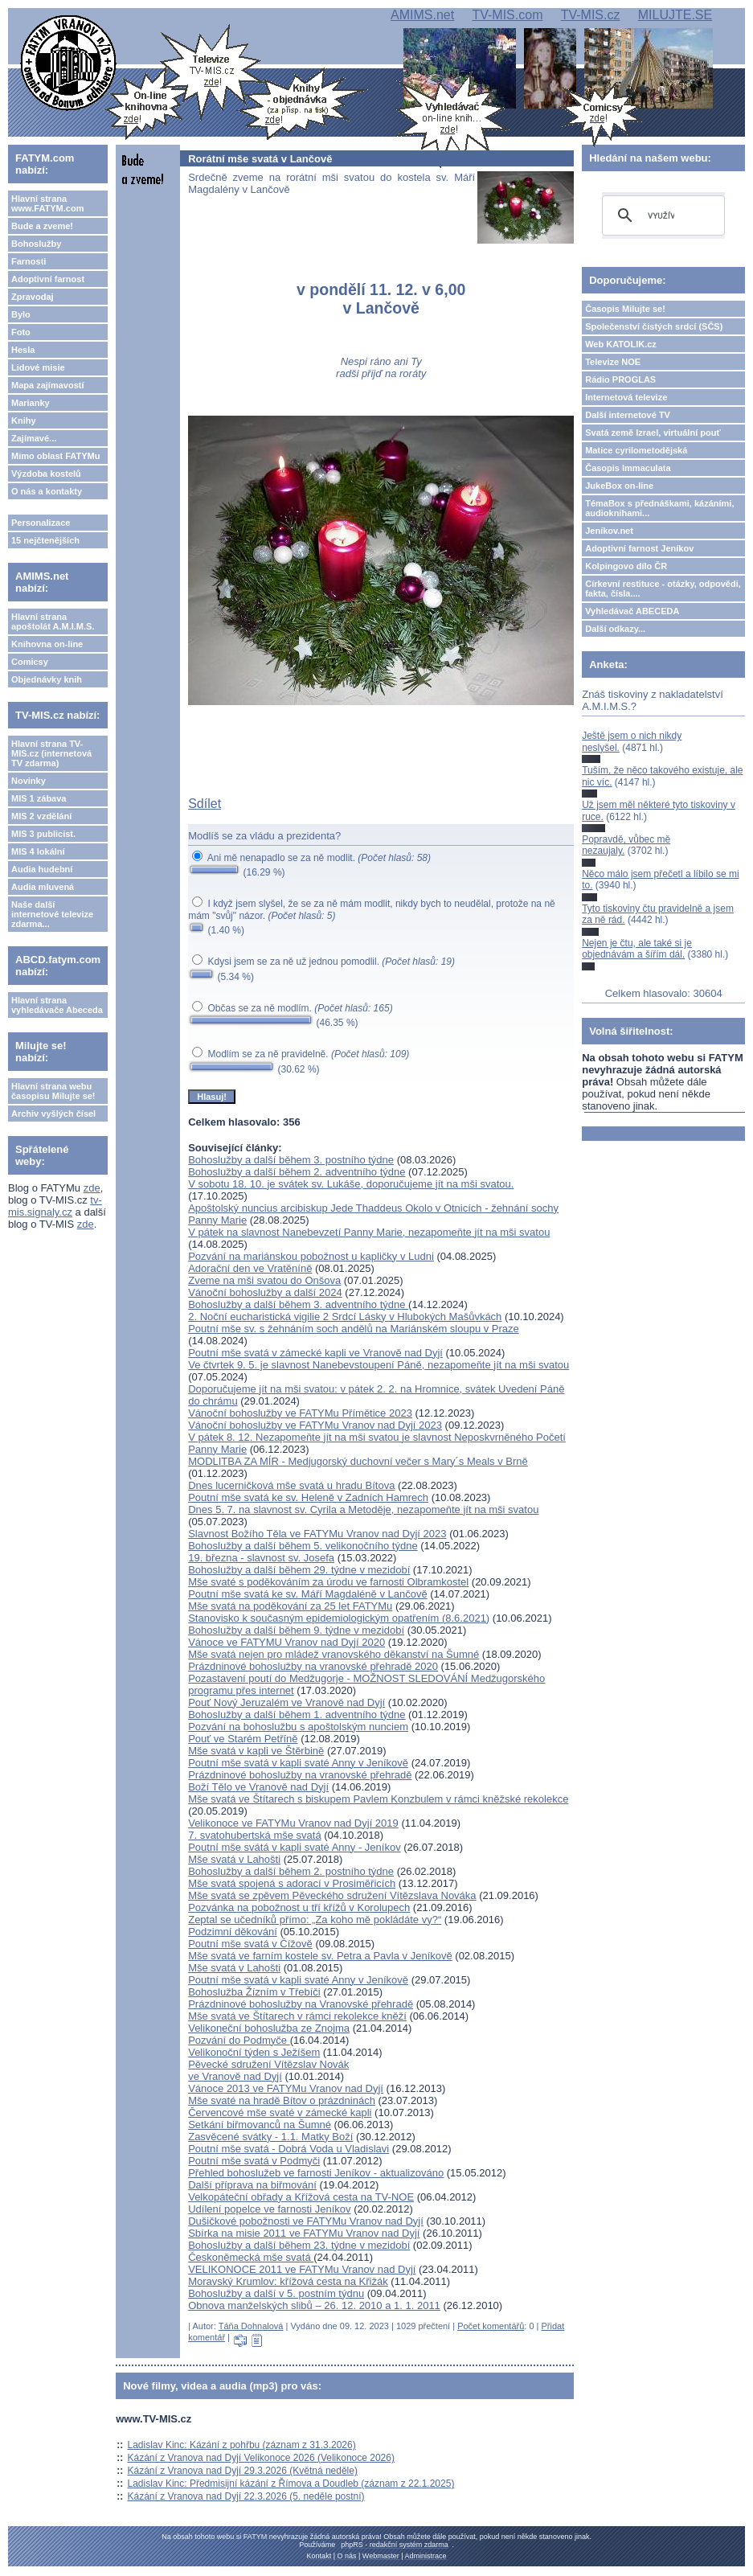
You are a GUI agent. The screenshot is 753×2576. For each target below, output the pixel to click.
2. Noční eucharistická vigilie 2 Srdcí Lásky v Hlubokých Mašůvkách (344, 1317)
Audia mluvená (42, 887)
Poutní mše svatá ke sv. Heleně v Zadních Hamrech (308, 1497)
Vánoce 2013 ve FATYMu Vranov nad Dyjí (285, 2088)
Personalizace (40, 522)
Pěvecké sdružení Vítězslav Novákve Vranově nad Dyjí (268, 2070)
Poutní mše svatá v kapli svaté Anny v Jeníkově (298, 1763)
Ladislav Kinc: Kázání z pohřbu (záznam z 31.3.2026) (242, 2445)
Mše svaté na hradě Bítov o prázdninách (281, 2100)
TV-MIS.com (507, 15)
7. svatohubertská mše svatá (254, 1835)
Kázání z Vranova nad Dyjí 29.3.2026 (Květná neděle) (243, 2470)
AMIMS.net (422, 15)
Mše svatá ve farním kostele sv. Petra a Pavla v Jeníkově (320, 1956)
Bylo (21, 314)
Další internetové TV (627, 415)
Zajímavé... (33, 438)
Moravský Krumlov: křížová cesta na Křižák (288, 2281)
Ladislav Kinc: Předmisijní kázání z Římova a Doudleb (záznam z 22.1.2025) (291, 2483)
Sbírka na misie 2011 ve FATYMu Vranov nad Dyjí (303, 2233)
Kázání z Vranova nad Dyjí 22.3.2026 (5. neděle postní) (246, 2496)
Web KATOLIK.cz (621, 344)
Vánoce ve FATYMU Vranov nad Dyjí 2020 (286, 1642)
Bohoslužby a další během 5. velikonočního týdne (302, 1546)
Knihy (23, 420)
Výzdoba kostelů (46, 473)
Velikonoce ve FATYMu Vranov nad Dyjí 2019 (293, 1823)
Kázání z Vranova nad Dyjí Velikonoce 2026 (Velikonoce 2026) (261, 2457)
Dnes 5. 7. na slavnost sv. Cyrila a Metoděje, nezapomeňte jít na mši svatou (363, 1509)
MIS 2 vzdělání (41, 816)
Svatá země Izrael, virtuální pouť (653, 432)
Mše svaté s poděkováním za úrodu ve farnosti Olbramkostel (328, 1582)
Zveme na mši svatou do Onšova (264, 1280)
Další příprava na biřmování (252, 2185)
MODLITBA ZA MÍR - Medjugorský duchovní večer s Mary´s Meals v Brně (358, 1461)
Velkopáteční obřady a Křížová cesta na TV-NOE (301, 2197)
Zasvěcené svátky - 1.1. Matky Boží (270, 2137)
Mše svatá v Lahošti (234, 1859)
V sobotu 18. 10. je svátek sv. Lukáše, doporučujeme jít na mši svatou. (351, 1184)
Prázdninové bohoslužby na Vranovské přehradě (300, 2004)
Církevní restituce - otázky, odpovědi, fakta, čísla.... (663, 588)
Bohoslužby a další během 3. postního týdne (291, 1160)
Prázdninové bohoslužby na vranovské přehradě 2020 (313, 1666)
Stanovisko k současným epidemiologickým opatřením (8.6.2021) (338, 1618)
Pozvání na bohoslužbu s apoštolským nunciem (298, 1727)
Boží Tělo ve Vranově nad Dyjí (258, 1787)
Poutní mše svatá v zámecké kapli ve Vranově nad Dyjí (315, 1353)
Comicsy (29, 662)
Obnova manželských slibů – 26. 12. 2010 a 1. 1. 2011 (314, 2305)
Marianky (30, 403)
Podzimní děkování (232, 1932)
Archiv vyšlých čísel (53, 1113)
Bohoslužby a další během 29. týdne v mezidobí (299, 1570)
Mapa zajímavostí (47, 385)
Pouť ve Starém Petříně (242, 1739)
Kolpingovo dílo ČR (626, 566)
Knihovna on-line (47, 644)
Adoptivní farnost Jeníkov (639, 548)
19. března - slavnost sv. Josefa (261, 1558)
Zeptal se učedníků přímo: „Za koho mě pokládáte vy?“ (314, 1920)
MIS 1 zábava (38, 798)
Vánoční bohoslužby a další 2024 (265, 1292)
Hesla (23, 350)
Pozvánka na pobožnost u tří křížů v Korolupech (299, 1907)
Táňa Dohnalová (251, 2326)
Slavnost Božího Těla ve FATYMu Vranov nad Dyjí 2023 (317, 1534)
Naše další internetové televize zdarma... (52, 914)
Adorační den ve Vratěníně (250, 1268)
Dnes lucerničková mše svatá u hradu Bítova (291, 1485)
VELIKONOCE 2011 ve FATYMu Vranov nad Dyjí (301, 2269)
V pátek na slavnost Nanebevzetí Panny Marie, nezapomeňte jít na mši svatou (369, 1232)
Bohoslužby (36, 243)
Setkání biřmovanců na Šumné (259, 2125)
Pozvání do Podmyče (238, 2040)
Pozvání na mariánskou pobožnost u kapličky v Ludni (311, 1256)
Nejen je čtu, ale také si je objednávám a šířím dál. (637, 948)
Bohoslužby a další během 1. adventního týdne (296, 1714)
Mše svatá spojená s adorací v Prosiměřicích (291, 1883)
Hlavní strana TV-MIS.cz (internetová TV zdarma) (51, 753)
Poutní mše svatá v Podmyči (254, 2161)
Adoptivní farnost (47, 279)
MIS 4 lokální (38, 851)
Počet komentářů (490, 2326)
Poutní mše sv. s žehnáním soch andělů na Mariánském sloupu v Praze (353, 1329)
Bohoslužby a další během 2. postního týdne (291, 1871)
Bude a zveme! (42, 226)
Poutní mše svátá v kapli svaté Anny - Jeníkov (294, 1847)
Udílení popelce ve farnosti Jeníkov (269, 2209)
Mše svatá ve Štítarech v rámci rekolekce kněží (297, 2016)
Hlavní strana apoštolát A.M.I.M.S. (53, 621)
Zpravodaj (32, 296)
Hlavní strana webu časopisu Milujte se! (53, 1091)
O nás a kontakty (46, 491)
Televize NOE (612, 362)
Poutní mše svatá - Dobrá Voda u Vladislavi (288, 2149)
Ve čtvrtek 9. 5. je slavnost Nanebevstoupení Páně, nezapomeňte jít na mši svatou (378, 1365)
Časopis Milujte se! (625, 309)
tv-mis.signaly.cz (55, 1206)
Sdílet (204, 803)
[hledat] (661, 215)
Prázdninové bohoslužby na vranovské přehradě (299, 1775)
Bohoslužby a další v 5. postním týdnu (276, 2293)
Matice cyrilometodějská (636, 450)
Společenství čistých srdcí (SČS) (653, 326)
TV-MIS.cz (590, 15)
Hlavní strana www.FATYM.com (47, 203)
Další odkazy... (615, 629)
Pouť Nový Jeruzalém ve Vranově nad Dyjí (286, 1702)
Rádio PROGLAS (620, 379)
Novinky (28, 781)
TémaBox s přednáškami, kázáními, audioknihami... (659, 508)
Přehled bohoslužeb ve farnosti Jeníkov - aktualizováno (316, 2173)
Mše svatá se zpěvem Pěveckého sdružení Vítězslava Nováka (332, 1895)
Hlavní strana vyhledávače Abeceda (57, 1005)
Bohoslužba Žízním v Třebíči (254, 1992)
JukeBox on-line (619, 485)
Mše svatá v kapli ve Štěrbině (256, 1751)
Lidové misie (38, 367)
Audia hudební (41, 869)
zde (92, 1188)
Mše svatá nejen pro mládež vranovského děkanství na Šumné (333, 1654)
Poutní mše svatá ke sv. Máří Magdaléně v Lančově (307, 1594)
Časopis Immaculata (627, 468)
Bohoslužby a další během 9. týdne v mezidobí (296, 1630)
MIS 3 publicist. (43, 834)
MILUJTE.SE (675, 15)
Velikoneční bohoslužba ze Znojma (269, 2028)
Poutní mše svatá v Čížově (250, 1944)
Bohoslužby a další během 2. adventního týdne (296, 1172)
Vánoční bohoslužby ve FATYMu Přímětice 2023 (300, 1413)
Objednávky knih (46, 679)
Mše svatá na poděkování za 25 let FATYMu (290, 1606)
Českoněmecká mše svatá (250, 2257)
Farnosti (28, 261)
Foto (21, 332)
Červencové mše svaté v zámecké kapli (279, 2112)
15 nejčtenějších (45, 540)
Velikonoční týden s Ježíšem (254, 2052)
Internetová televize (626, 397)
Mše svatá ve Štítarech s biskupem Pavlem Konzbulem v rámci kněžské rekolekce (378, 1799)
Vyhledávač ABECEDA (632, 611)
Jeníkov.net (609, 530)
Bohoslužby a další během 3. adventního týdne (298, 1304)
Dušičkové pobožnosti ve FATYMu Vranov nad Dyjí (306, 2221)
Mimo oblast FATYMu (55, 456)
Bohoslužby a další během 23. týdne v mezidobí (299, 2245)
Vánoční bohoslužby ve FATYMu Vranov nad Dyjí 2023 (315, 1425)
